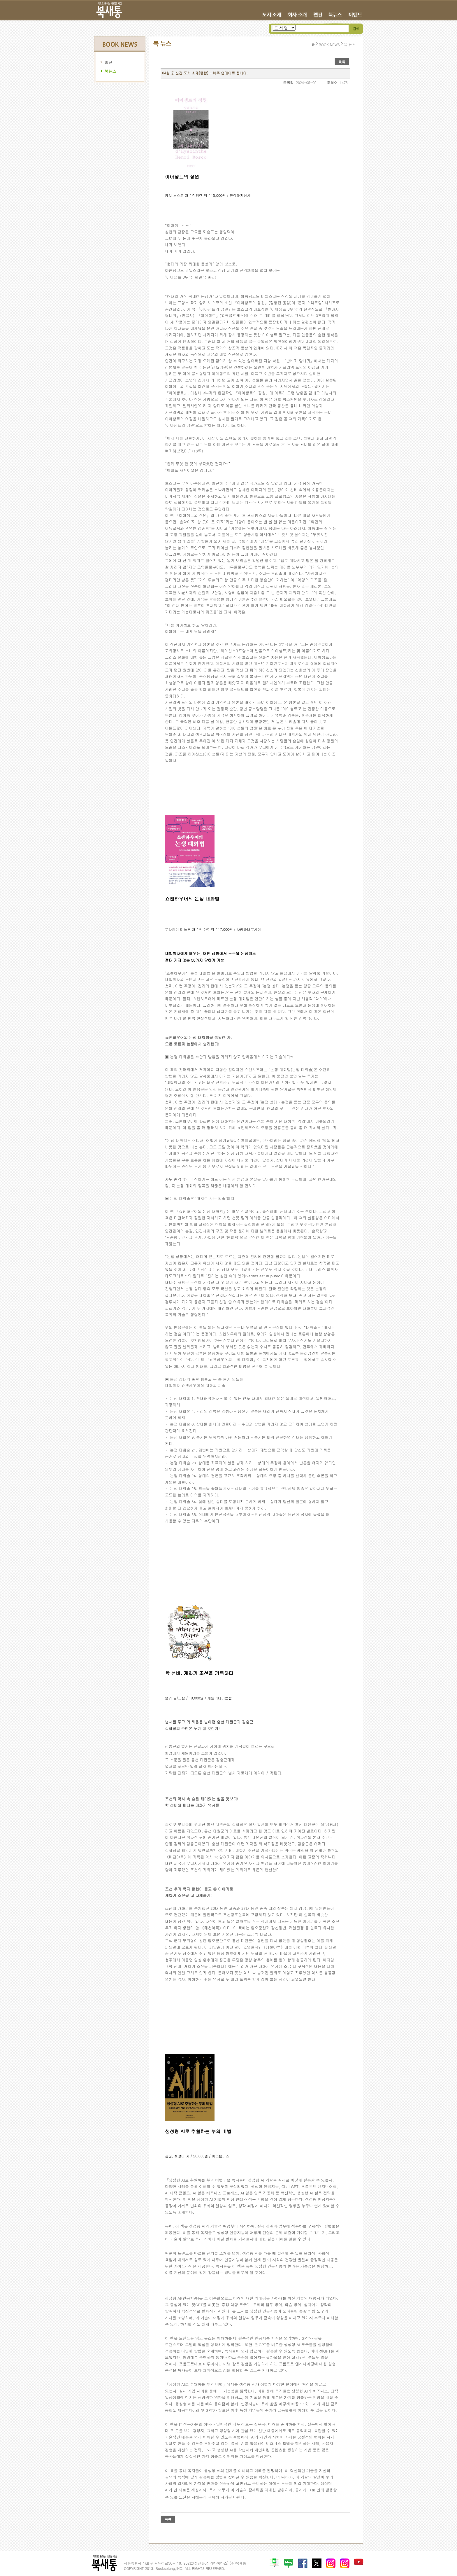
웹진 (108, 62)
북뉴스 (110, 71)
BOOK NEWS (329, 44)
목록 (341, 61)
